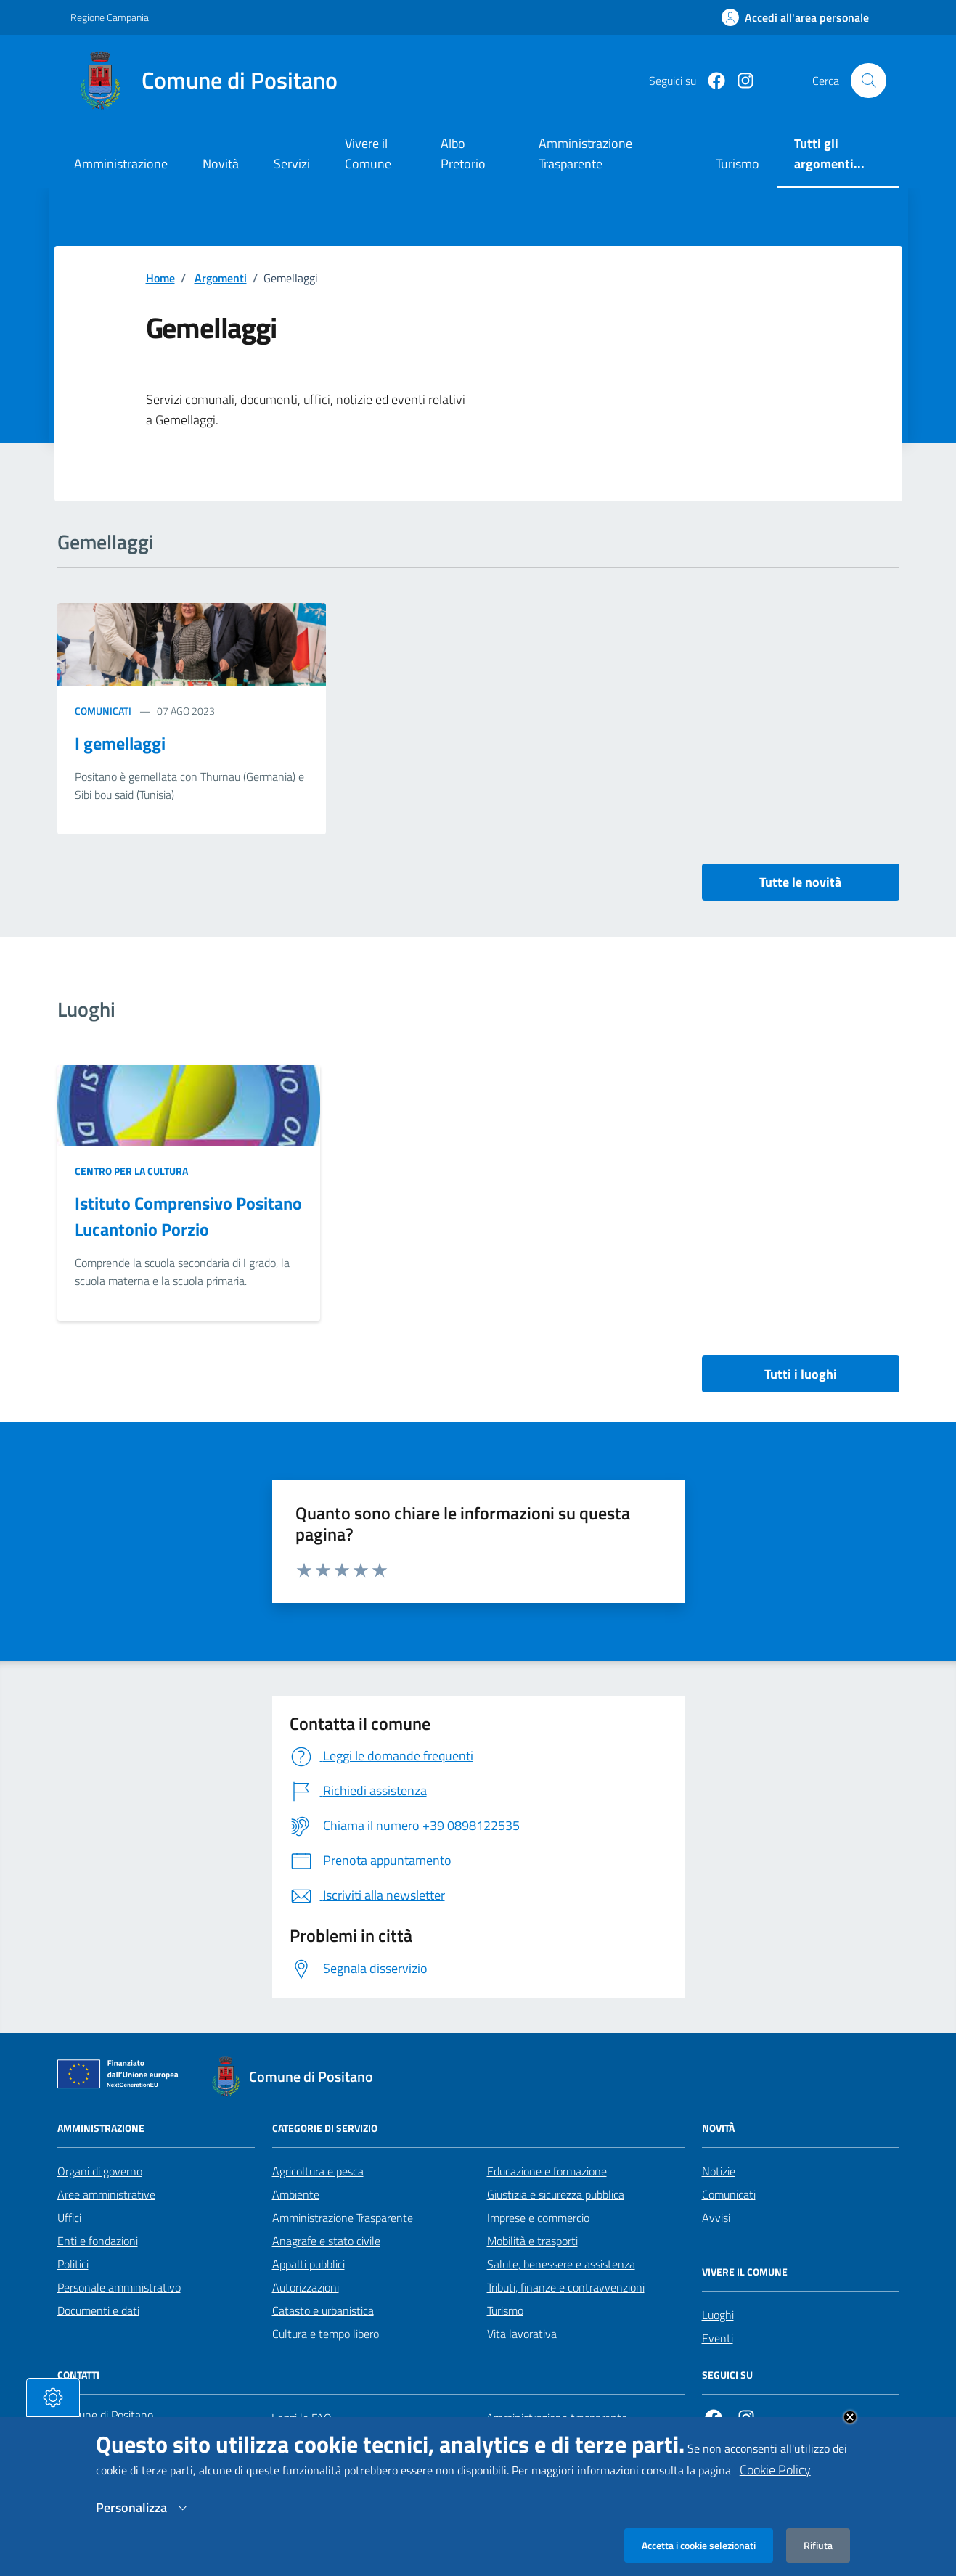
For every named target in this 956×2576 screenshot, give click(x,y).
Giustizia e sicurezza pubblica (555, 2194)
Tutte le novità (800, 882)
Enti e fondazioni (97, 2240)
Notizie (718, 2171)
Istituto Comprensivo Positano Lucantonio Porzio (188, 1216)
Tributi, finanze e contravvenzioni (566, 2287)
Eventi (717, 2338)
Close (850, 2417)
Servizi (292, 163)
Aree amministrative (106, 2194)
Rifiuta (818, 2545)
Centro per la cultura (131, 1170)
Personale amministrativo (119, 2287)
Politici (73, 2264)
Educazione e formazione (547, 2171)
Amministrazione (121, 163)
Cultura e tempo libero (325, 2333)
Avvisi (716, 2217)
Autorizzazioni (305, 2287)
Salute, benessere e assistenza (561, 2264)
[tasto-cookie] (53, 2397)
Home (160, 278)
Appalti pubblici (308, 2264)
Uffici (69, 2217)
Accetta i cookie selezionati (699, 2545)
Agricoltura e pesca (318, 2171)
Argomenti (221, 278)
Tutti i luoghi (800, 1374)
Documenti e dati (98, 2310)
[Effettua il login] (795, 17)
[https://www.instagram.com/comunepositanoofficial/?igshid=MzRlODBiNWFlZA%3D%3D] (739, 81)
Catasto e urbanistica (323, 2310)
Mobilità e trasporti (532, 2240)
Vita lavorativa (522, 2333)
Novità (221, 163)
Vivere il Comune (368, 153)
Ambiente (295, 2194)
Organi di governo (99, 2171)
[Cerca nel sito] (868, 80)
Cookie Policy (775, 2469)
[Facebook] (710, 81)
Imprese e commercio (538, 2217)
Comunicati (103, 710)
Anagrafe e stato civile (326, 2240)
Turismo (505, 2310)
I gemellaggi (120, 743)
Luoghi (718, 2314)
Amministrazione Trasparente (342, 2217)
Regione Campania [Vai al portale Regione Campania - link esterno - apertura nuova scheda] (109, 17)
